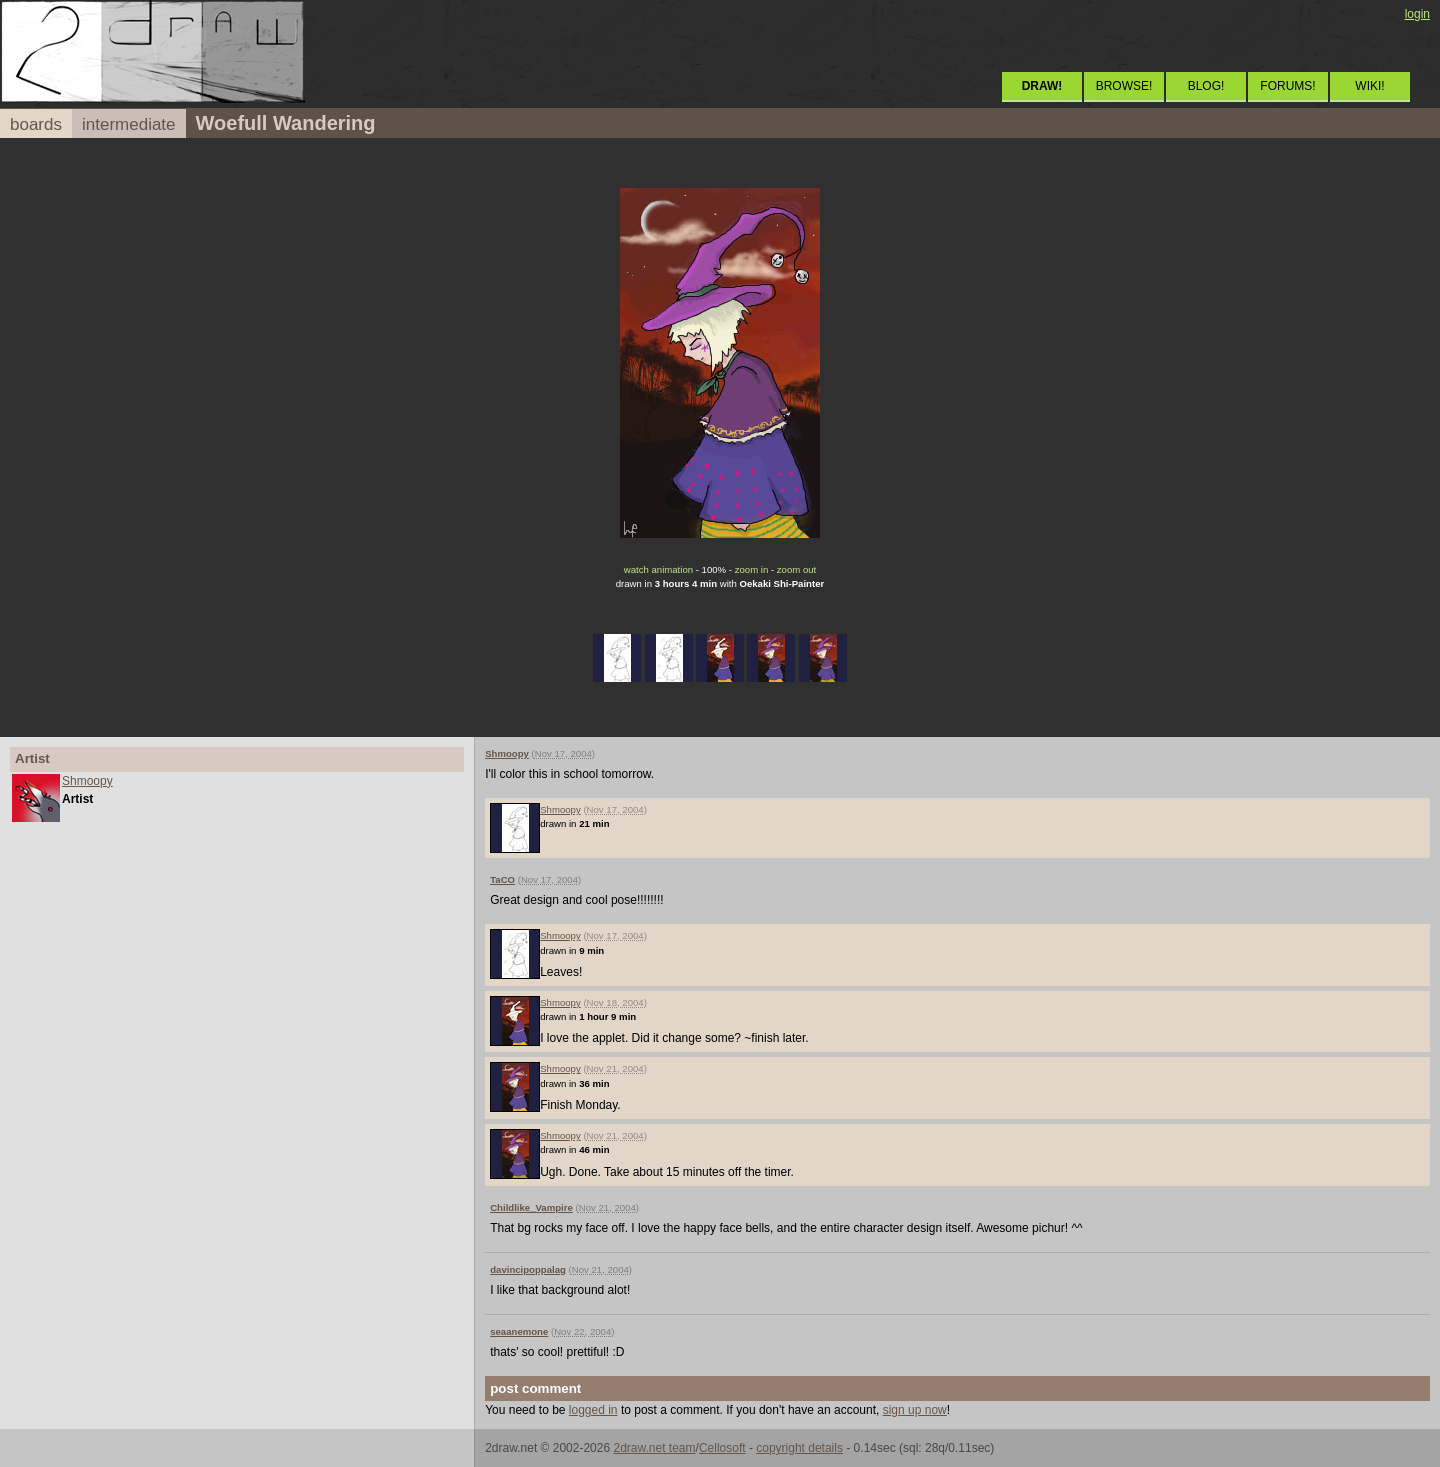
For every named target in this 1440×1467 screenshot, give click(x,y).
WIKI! (1369, 86)
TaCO (502, 879)
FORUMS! (1287, 86)
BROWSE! (1124, 86)
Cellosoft (722, 1448)
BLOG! (1206, 86)
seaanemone (519, 1331)
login (1417, 14)
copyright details (799, 1448)
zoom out (796, 569)
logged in (593, 1410)
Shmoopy (87, 781)
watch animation (658, 569)
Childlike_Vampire (531, 1207)
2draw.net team (654, 1448)
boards (36, 124)
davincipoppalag (528, 1269)
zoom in (752, 569)
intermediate (129, 124)
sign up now (915, 1410)
